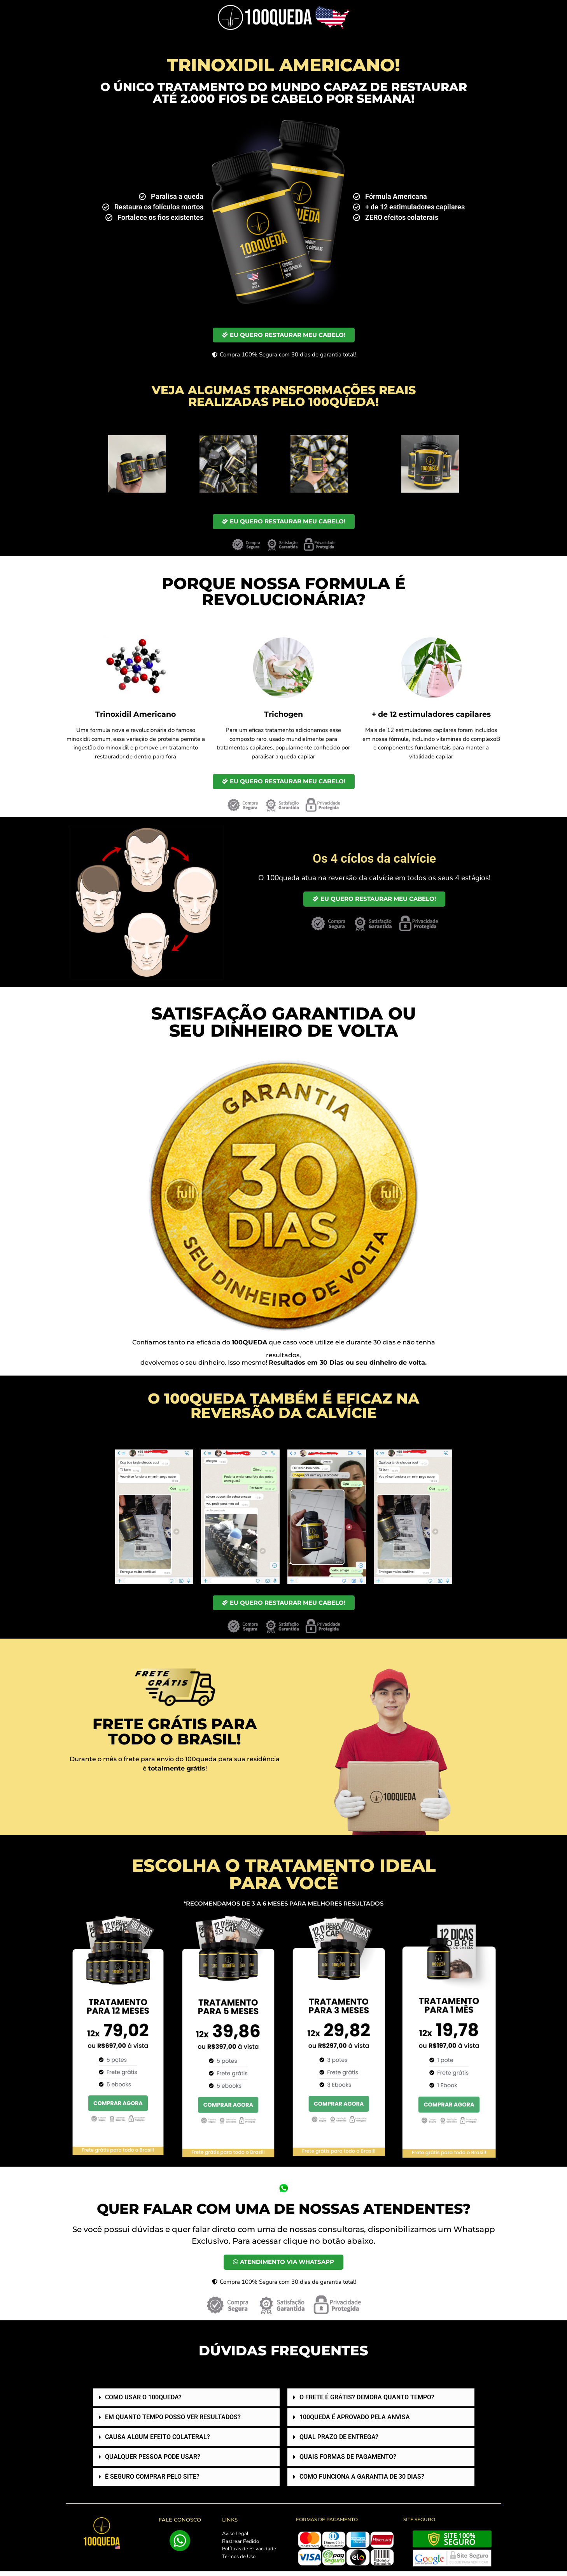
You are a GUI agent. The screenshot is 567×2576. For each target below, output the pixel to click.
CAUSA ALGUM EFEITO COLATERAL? (157, 2441)
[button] (186, 2402)
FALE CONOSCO (180, 2524)
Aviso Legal (235, 2538)
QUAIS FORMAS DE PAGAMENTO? (347, 2461)
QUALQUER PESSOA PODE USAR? (152, 2461)
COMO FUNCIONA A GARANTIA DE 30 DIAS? (361, 2481)
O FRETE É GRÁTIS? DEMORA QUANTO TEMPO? (366, 2402)
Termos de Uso (239, 2560)
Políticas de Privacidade (249, 2553)
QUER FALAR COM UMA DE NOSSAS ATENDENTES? (284, 2212)
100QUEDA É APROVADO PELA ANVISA (354, 2421)
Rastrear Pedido (240, 2545)
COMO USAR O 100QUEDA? (143, 2402)
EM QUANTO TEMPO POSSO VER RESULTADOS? (173, 2421)
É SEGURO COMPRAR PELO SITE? (152, 2481)
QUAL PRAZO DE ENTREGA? (338, 2441)
